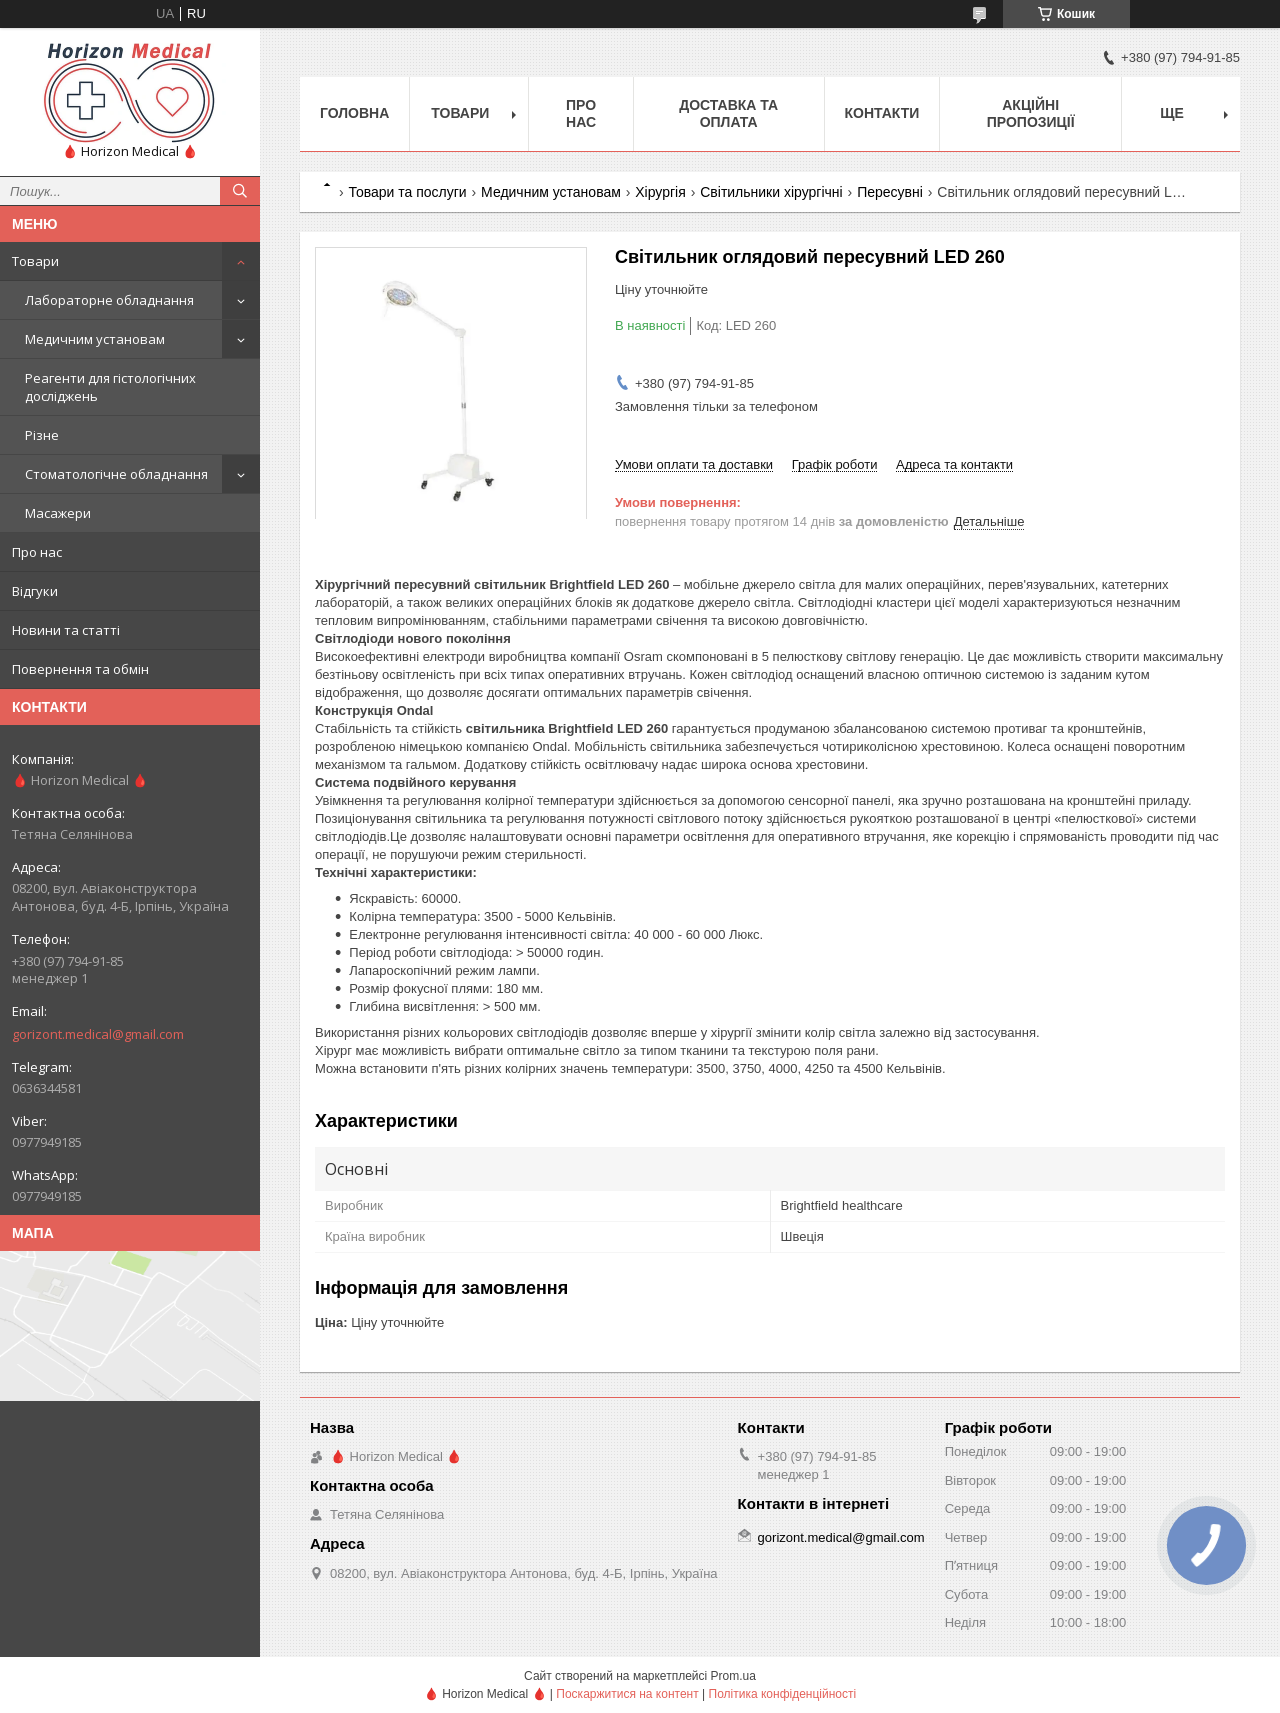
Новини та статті (66, 630)
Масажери (58, 513)
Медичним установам (95, 339)
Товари (35, 261)
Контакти (882, 113)
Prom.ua (733, 1676)
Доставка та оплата (728, 113)
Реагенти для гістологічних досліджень (110, 387)
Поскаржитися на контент (627, 1694)
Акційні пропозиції (1031, 113)
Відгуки (35, 591)
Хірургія (660, 192)
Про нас (37, 552)
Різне (42, 435)
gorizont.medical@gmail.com (98, 1034)
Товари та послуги (407, 192)
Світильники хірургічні (771, 192)
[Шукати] (240, 191)
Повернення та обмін (80, 669)
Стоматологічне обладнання (116, 474)
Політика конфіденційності (783, 1694)
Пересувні (890, 192)
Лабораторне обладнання (109, 300)
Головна (354, 113)
